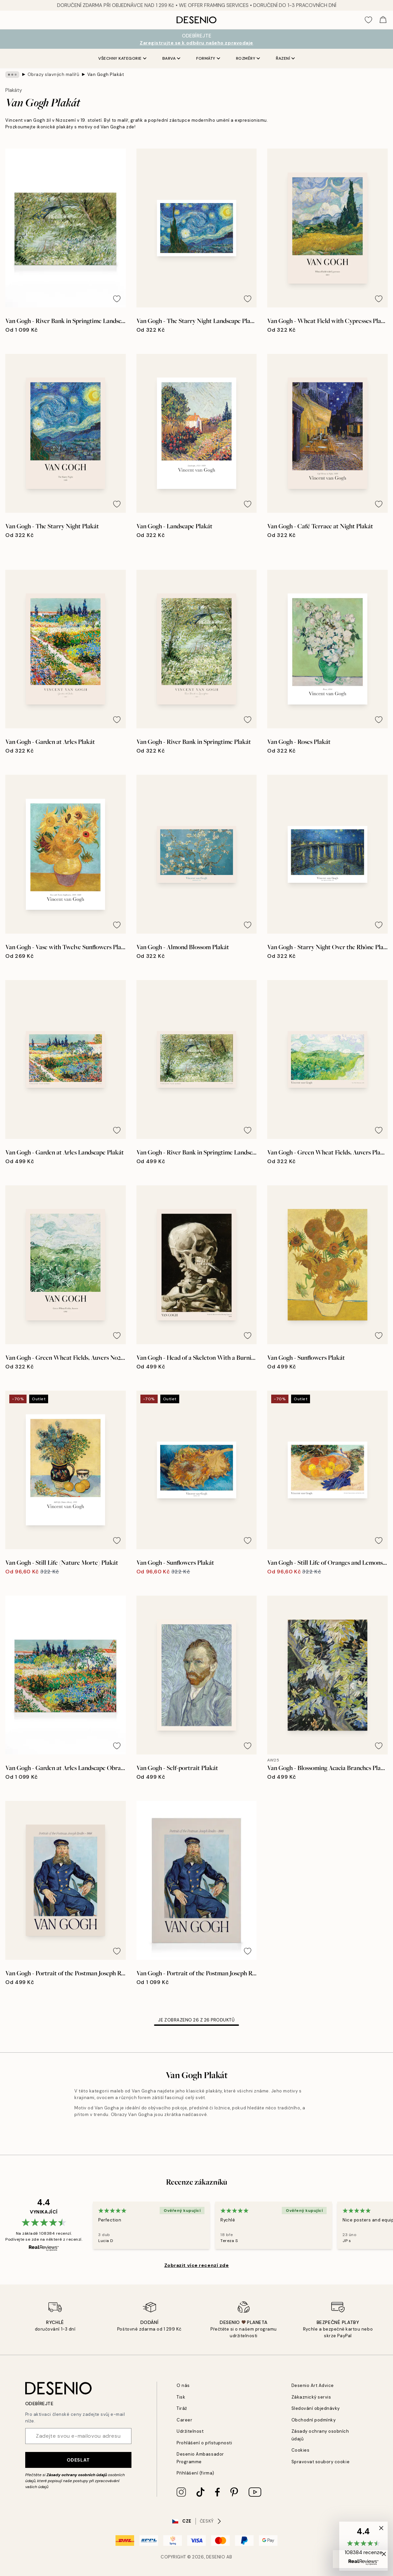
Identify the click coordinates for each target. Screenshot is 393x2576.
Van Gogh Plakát (105, 74)
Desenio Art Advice (312, 2385)
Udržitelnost (190, 2431)
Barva (171, 58)
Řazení (285, 58)
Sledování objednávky (315, 2408)
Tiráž (182, 2408)
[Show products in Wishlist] (368, 20)
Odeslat (78, 2460)
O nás (183, 2385)
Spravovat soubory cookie (320, 2462)
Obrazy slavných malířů (53, 74)
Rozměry (248, 58)
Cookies (300, 2450)
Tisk (181, 2397)
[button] (363, 2546)
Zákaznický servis (311, 2397)
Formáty (208, 58)
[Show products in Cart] (383, 20)
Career (184, 2420)
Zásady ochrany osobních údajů (76, 2474)
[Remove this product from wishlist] (117, 298)
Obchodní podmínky (313, 2420)
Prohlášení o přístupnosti (204, 2443)
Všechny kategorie (122, 58)
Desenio (215, 2557)
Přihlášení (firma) (195, 2473)
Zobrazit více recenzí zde (196, 2265)
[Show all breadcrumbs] (12, 74)
